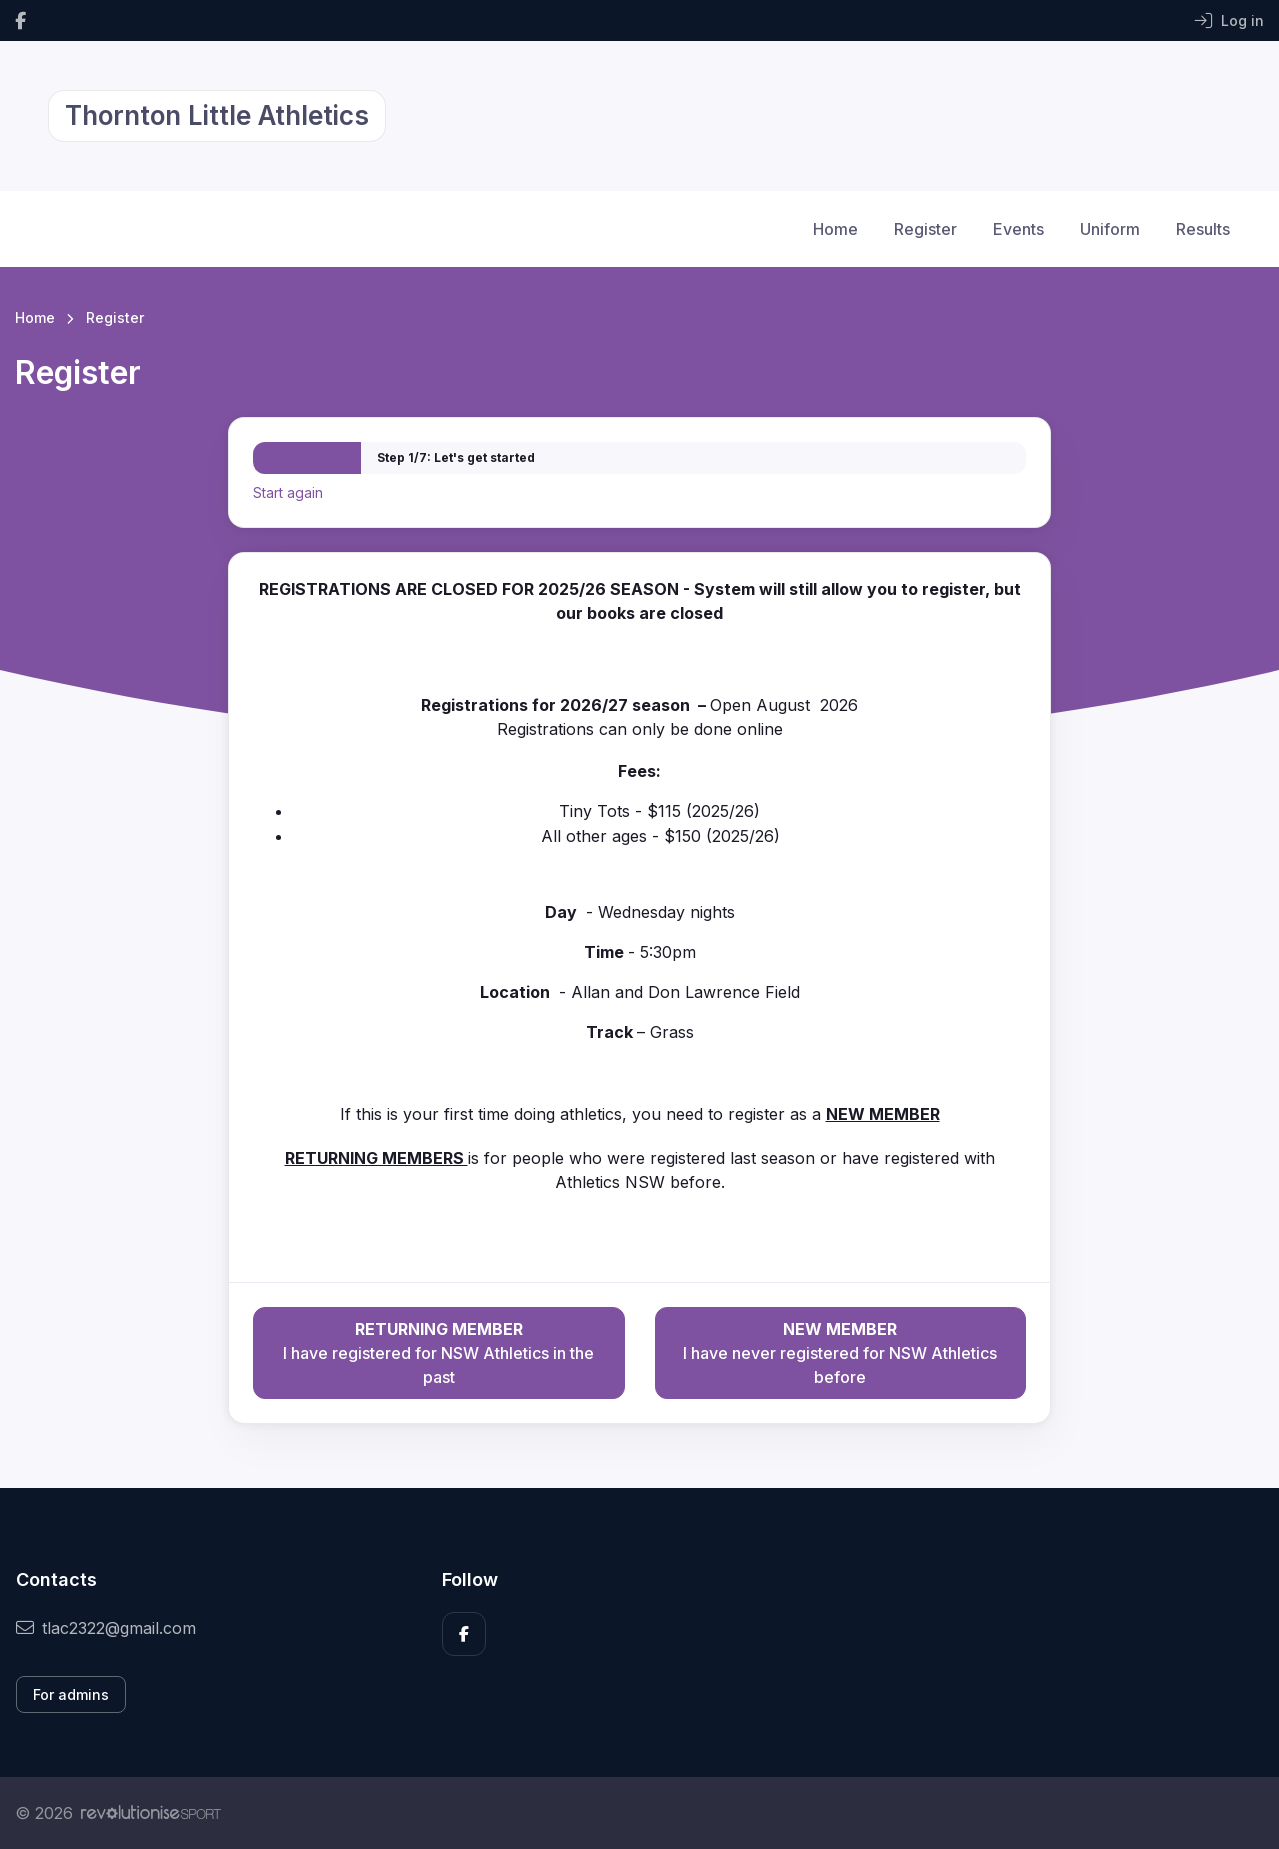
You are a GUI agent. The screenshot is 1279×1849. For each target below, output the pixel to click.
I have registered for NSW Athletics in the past (438, 1352)
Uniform (1110, 229)
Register (925, 229)
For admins (71, 1694)
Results (1203, 229)
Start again (288, 492)
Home (835, 229)
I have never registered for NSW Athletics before (840, 1352)
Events (1018, 229)
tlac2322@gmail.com (106, 1628)
